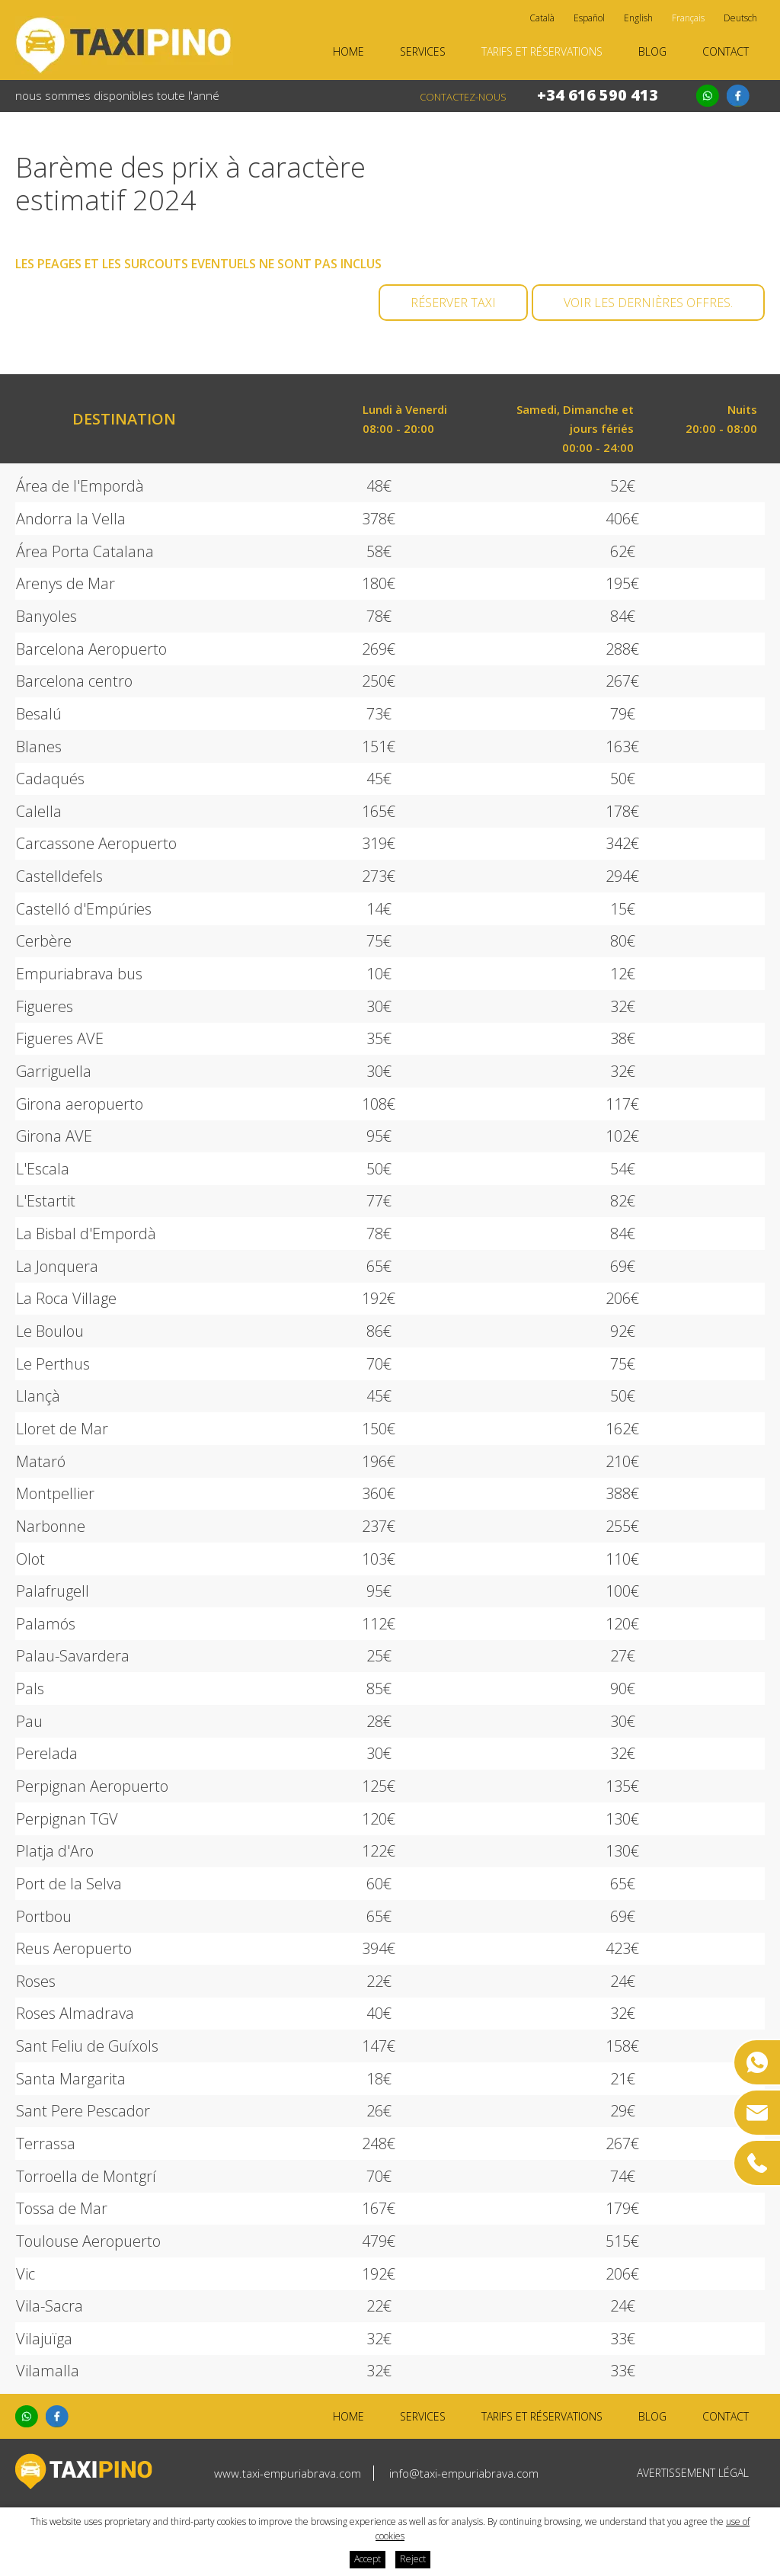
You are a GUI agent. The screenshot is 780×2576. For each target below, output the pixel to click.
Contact (725, 51)
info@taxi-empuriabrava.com (464, 2473)
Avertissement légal (693, 2472)
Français (688, 17)
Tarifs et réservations (542, 51)
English (638, 17)
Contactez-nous (463, 97)
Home (348, 51)
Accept (367, 2558)
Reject (413, 2558)
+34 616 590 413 (597, 95)
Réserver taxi (453, 302)
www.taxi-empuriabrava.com (287, 2473)
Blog (652, 51)
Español (589, 17)
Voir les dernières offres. (648, 302)
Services (423, 51)
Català (542, 17)
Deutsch (740, 17)
